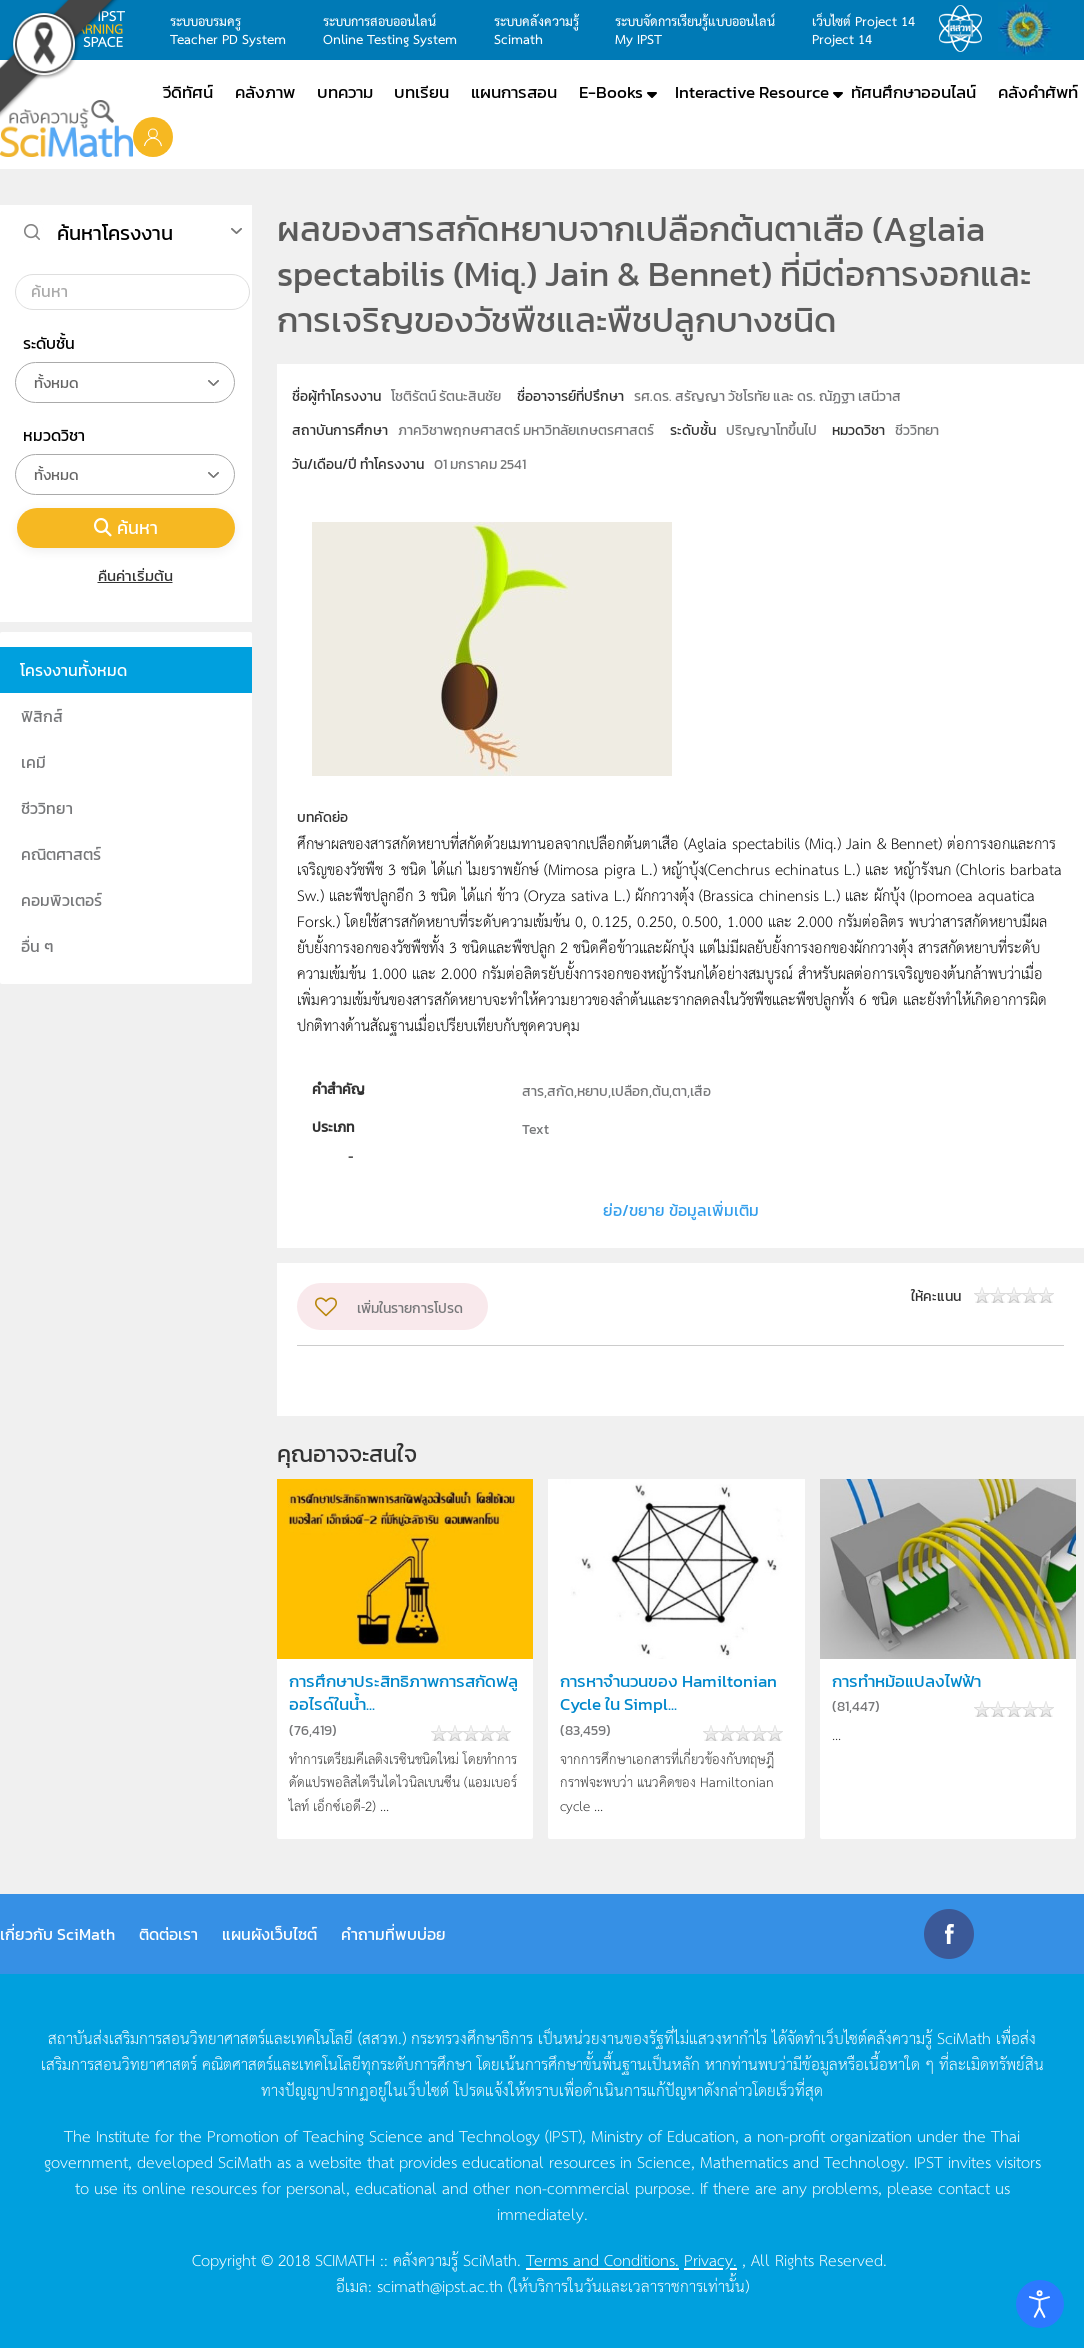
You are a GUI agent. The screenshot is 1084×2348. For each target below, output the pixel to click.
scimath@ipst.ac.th (440, 2285)
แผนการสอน (514, 92)
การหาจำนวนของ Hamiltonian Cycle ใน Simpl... (668, 1693)
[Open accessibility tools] (1040, 2304)
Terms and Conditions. (602, 2259)
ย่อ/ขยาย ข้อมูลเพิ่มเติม (681, 1210)
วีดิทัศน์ (188, 92)
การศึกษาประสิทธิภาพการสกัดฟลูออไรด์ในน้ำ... (403, 1693)
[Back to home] (66, 128)
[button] (153, 136)
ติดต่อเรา (168, 1934)
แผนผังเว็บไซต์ (269, 1934)
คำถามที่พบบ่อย (393, 1934)
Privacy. (710, 2259)
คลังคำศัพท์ (1038, 92)
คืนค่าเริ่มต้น (126, 575)
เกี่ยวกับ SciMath (57, 1934)
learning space (99, 29)
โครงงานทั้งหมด (73, 670)
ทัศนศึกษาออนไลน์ (913, 92)
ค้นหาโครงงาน (115, 233)
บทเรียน (421, 92)
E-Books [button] (611, 92)
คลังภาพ (265, 92)
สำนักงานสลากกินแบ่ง (1030, 29)
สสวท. (966, 29)
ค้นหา (126, 527)
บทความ (345, 92)
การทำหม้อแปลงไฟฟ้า (906, 1681)
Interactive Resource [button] (752, 92)
